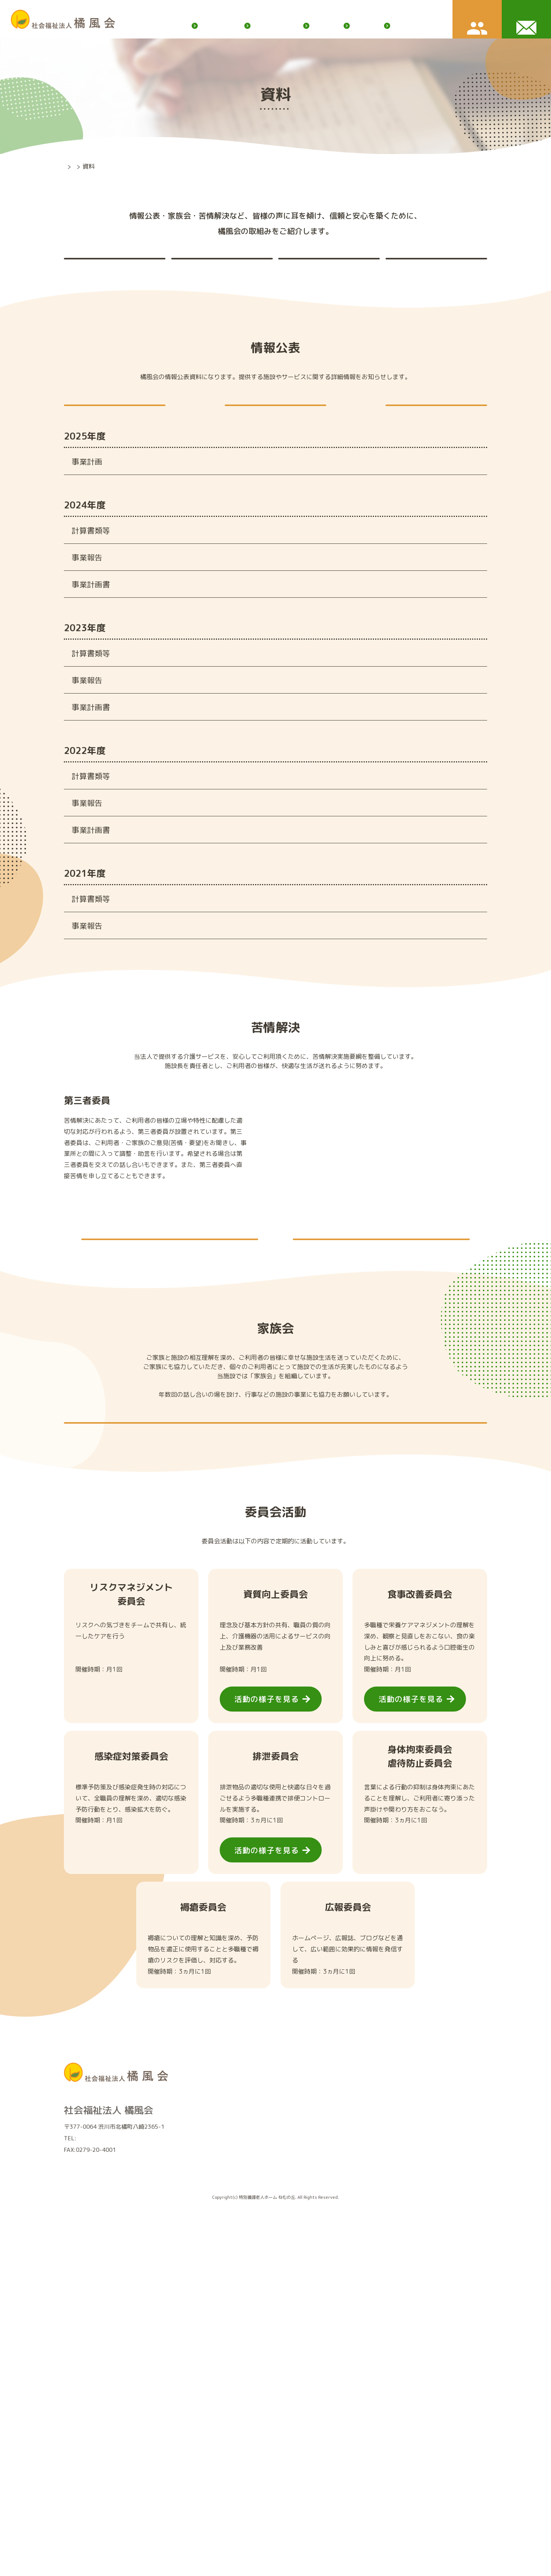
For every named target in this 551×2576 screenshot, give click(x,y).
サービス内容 (205, 25)
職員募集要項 (357, 2482)
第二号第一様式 (213, 594)
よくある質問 (357, 2493)
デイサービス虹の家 (231, 2439)
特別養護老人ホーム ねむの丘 (243, 2391)
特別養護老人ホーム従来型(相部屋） (251, 2403)
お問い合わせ (452, 2415)
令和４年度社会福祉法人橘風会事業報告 (255, 959)
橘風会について (264, 25)
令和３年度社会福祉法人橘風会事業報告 (255, 1117)
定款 (108, 446)
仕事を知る (354, 2458)
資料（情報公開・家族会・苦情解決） (253, 2517)
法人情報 (218, 2493)
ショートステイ (226, 2427)
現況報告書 (269, 446)
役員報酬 (429, 446)
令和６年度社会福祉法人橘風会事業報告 (255, 644)
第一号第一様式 (213, 583)
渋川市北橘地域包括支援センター (247, 2463)
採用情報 (356, 2433)
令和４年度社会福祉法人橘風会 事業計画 (256, 986)
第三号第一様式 (213, 606)
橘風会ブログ (265, 13)
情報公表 (104, 273)
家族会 (319, 273)
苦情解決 (211, 273)
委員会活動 (426, 273)
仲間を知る (354, 2446)
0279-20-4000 (97, 2450)
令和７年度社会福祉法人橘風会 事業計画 (259, 514)
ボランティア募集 (317, 13)
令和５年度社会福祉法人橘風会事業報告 (255, 802)
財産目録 (201, 617)
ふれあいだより (411, 25)
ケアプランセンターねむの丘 (242, 2451)
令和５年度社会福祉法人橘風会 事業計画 (256, 829)
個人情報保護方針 (411, 13)
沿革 (212, 2505)
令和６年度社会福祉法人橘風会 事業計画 (256, 671)
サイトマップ (364, 13)
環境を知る (354, 2470)
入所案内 (359, 25)
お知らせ (316, 25)
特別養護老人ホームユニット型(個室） (254, 2415)
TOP (70, 166)
